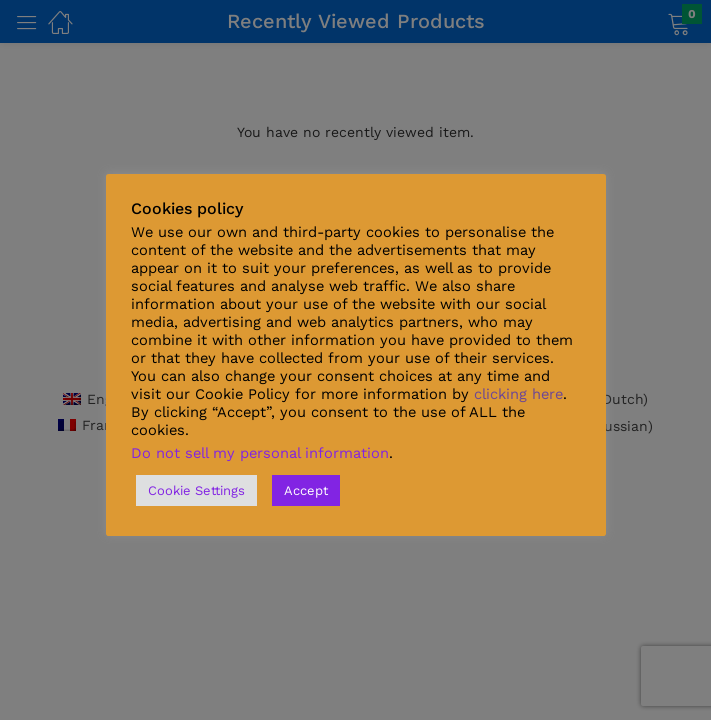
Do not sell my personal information (260, 453)
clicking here (518, 394)
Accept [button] (306, 490)
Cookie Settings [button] (196, 490)
